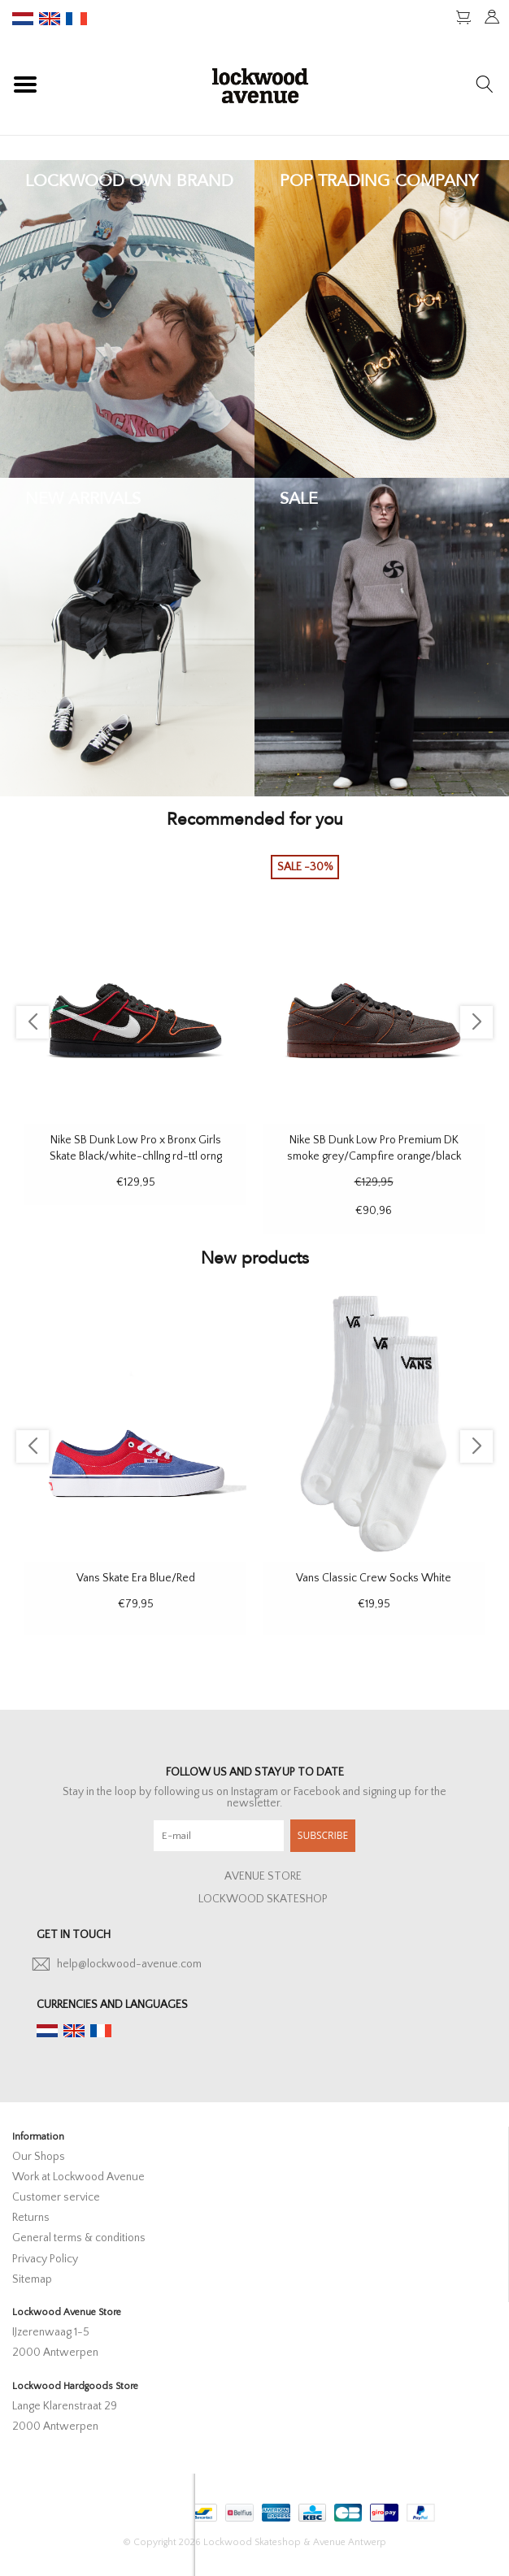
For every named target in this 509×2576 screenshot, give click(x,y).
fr (76, 18)
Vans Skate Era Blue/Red (135, 1578)
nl (22, 18)
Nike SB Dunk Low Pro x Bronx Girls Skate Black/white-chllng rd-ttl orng (136, 1148)
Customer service (56, 2197)
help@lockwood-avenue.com (129, 1964)
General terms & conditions (79, 2237)
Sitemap (32, 2279)
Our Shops (38, 2156)
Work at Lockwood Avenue (78, 2177)
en (49, 18)
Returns (31, 2217)
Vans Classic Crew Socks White (373, 1578)
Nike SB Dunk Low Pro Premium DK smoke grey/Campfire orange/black (374, 1148)
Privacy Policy (45, 2259)
